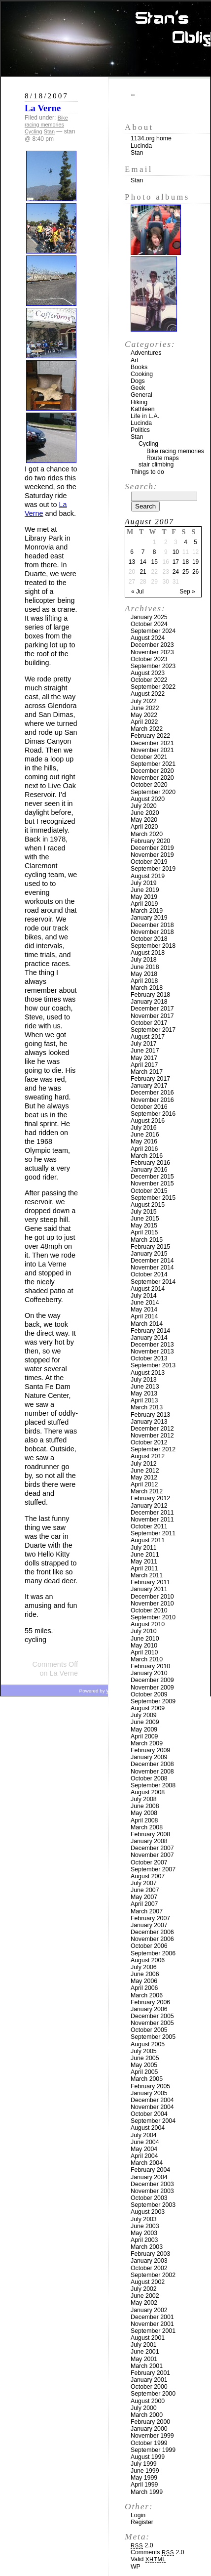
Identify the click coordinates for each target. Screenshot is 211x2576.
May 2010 (144, 1645)
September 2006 (153, 1953)
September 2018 (153, 945)
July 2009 (144, 1715)
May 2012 (144, 1477)
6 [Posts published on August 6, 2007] (132, 552)
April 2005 (144, 2072)
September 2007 (153, 1869)
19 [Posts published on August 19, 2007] (195, 561)
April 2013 (144, 1400)
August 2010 (148, 1624)
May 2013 (144, 1393)
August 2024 (148, 637)
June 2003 (145, 2226)
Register (142, 2522)
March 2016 (147, 1155)
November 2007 (152, 1855)
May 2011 (144, 1561)
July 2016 (144, 1127)
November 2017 (152, 1016)
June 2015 (145, 1218)
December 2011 (152, 1512)
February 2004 (150, 2169)
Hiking (139, 402)
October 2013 (149, 1358)
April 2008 (144, 1820)
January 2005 (149, 2093)
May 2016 (144, 1141)
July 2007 (144, 1883)
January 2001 (149, 2379)
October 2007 (149, 1862)
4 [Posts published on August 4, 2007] (185, 542)
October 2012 (149, 1442)
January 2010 (149, 1673)
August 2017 (148, 1036)
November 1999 (152, 2435)
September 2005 (153, 2036)
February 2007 (150, 1918)
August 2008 (148, 1792)
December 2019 (152, 848)
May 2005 (144, 2065)
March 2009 (147, 1743)
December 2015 (152, 1176)
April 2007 (144, 1903)
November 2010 (152, 1603)
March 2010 (147, 1659)
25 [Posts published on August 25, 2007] (185, 571)
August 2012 (148, 1456)
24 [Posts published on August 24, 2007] (176, 571)
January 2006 (149, 2009)
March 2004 (147, 2162)
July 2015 (144, 1211)
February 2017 (150, 1078)
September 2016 (153, 1113)
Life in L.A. (145, 416)
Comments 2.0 (157, 2552)
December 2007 (152, 1848)
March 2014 (147, 1323)
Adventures (146, 352)
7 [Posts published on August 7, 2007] (143, 552)
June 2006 (145, 1974)
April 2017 (144, 1064)
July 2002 (144, 2288)
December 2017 (152, 1008)
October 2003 (149, 2198)
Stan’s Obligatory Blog (106, 39)
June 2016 (145, 1134)
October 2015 (149, 1190)
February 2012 (150, 1498)
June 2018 (145, 967)
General (141, 394)
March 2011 (147, 1575)
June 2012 (145, 1470)
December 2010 (152, 1596)
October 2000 (149, 2386)
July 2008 (144, 1799)
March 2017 (147, 1071)
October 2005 (149, 2030)
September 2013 (153, 1365)
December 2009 (152, 1680)
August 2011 (148, 1540)
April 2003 (144, 2240)
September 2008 (153, 1785)
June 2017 (145, 1050)
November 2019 (152, 854)
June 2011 (145, 1554)
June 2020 (145, 812)
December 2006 (152, 1932)
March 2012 (147, 1491)
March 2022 (147, 728)
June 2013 (145, 1386)
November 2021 (152, 750)
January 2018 (149, 1001)
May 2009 (144, 1729)
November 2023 (152, 652)
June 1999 (145, 2470)
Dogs (138, 381)
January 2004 (149, 2177)
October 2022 (149, 679)
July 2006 (144, 1967)
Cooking (142, 374)
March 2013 (147, 1407)
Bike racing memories (46, 121)
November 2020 (152, 777)
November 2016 (152, 1100)
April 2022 (144, 721)
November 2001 (152, 2324)
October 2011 (149, 1526)
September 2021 (153, 763)
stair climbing (156, 464)
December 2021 (152, 743)
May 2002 (144, 2302)
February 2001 (150, 2372)
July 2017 (144, 1043)
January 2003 (149, 2260)
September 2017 (153, 1029)
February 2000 (150, 2421)
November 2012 (152, 1435)
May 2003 (144, 2233)
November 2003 (152, 2191)
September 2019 (153, 868)
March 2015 (147, 1239)
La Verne (43, 108)
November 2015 (152, 1183)
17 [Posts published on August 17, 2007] (176, 561)
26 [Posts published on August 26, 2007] (195, 571)
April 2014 (144, 1316)
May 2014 (144, 1309)
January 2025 (149, 617)
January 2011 (149, 1589)
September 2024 (153, 631)
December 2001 (152, 2317)
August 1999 (148, 2456)
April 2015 (144, 1232)
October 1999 (149, 2443)
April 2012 (144, 1484)
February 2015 (150, 1246)
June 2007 (145, 1890)
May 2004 (144, 2149)
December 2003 (152, 2184)
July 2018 (144, 959)
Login (138, 2515)
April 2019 (144, 903)
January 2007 (149, 1925)
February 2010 (150, 1666)
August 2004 (148, 2127)
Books (139, 367)
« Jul (137, 591)
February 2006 (150, 2002)
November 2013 (152, 1351)
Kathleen (143, 409)
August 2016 (148, 1120)
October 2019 (149, 861)
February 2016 (150, 1162)
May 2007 (144, 1897)
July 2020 (144, 805)
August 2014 (148, 1288)
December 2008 (152, 1764)
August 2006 (148, 1960)
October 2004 (149, 2114)
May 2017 (144, 1058)
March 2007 (147, 1911)
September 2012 (153, 1449)
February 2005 (150, 2086)
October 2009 (149, 1694)
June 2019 (145, 890)
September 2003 (153, 2204)
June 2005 (145, 2058)
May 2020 (144, 819)
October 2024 (149, 624)
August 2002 (148, 2282)
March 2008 (147, 1827)
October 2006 (149, 1946)
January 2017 (149, 1085)
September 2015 (153, 1197)
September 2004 (153, 2120)
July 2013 (144, 1379)
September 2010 (153, 1617)
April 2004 (144, 2156)
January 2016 (149, 1169)
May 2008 (144, 1813)
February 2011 (150, 1582)
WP (136, 2566)
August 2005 (148, 2044)
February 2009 (150, 1750)
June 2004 (145, 2142)
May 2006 (144, 1981)
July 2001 (144, 2344)
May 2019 (144, 896)
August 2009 (148, 1708)
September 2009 (153, 1701)
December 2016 (152, 1092)
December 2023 (152, 644)
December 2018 (152, 925)
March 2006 (147, 1995)
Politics (140, 429)
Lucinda (141, 145)
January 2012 (149, 1505)
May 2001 (144, 2359)
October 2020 (149, 784)
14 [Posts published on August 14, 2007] (143, 561)
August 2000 (148, 2401)
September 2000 (153, 2393)
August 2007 (148, 1876)
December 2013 (152, 1344)
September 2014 (153, 1281)
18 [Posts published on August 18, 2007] (185, 561)
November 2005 (152, 2023)
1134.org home (151, 138)
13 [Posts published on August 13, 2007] (132, 561)
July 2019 (144, 883)
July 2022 (144, 701)
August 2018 (148, 952)
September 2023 (153, 666)
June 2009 (145, 1722)
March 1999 (147, 2492)
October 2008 (149, 1778)
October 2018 (149, 938)
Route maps (162, 458)
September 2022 (153, 686)
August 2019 (148, 876)
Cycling (33, 131)
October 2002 (149, 2268)
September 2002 (153, 2275)
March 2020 (147, 834)
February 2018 (150, 994)
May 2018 (144, 974)
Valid (148, 2559)
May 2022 (144, 715)
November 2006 (152, 1939)
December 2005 (152, 2016)
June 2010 (145, 1638)
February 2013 (150, 1414)
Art (135, 360)
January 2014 (149, 1337)
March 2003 (147, 2246)
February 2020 (150, 841)
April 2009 (144, 1736)
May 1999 (144, 2477)
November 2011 (152, 1519)
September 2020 (153, 792)
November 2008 (152, 1771)
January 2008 (149, 1841)
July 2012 (144, 1463)
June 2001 (145, 2351)
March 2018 (147, 987)
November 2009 (152, 1687)
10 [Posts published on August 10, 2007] (176, 552)
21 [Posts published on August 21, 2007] (143, 571)
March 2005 (147, 2078)
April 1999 (144, 2484)
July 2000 (144, 2408)
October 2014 (149, 1274)
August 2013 (148, 1372)
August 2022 (148, 693)
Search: (141, 486)
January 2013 (149, 1421)
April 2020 (144, 826)
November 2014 (152, 1267)
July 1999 (144, 2463)
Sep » (187, 591)
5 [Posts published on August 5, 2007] (195, 542)
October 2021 (149, 757)
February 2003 (150, 2253)
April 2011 (144, 1568)
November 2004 (152, 2107)
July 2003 (144, 2219)
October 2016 (149, 1106)
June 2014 (145, 1302)
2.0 (142, 2545)
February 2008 (150, 1834)
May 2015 (144, 1225)
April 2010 (144, 1652)
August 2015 (148, 1204)
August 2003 (148, 2211)
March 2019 (147, 910)
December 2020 (152, 770)
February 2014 (150, 1330)
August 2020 (148, 799)
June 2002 (145, 2295)
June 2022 (145, 708)
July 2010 (144, 1631)
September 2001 (153, 2330)
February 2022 (150, 735)
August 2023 (148, 673)
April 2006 (144, 1988)
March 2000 (147, 2414)
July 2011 (144, 1547)
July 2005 (144, 2051)
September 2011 (153, 1533)
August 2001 (148, 2337)
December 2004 (152, 2100)
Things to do (147, 471)
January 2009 (149, 1757)
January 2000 (149, 2428)
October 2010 (149, 1610)
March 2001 (147, 2366)
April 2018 (144, 980)
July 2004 (144, 2135)
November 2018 (152, 932)
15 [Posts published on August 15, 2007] (154, 561)
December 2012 (152, 1428)
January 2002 (149, 2310)
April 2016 (144, 1148)
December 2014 (152, 1260)
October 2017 (149, 1022)
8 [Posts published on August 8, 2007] (154, 552)
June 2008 (145, 1806)
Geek (138, 387)
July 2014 (144, 1295)
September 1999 (153, 2450)
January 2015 (149, 1253)
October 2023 (149, 659)
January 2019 (149, 917)
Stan (49, 131)
